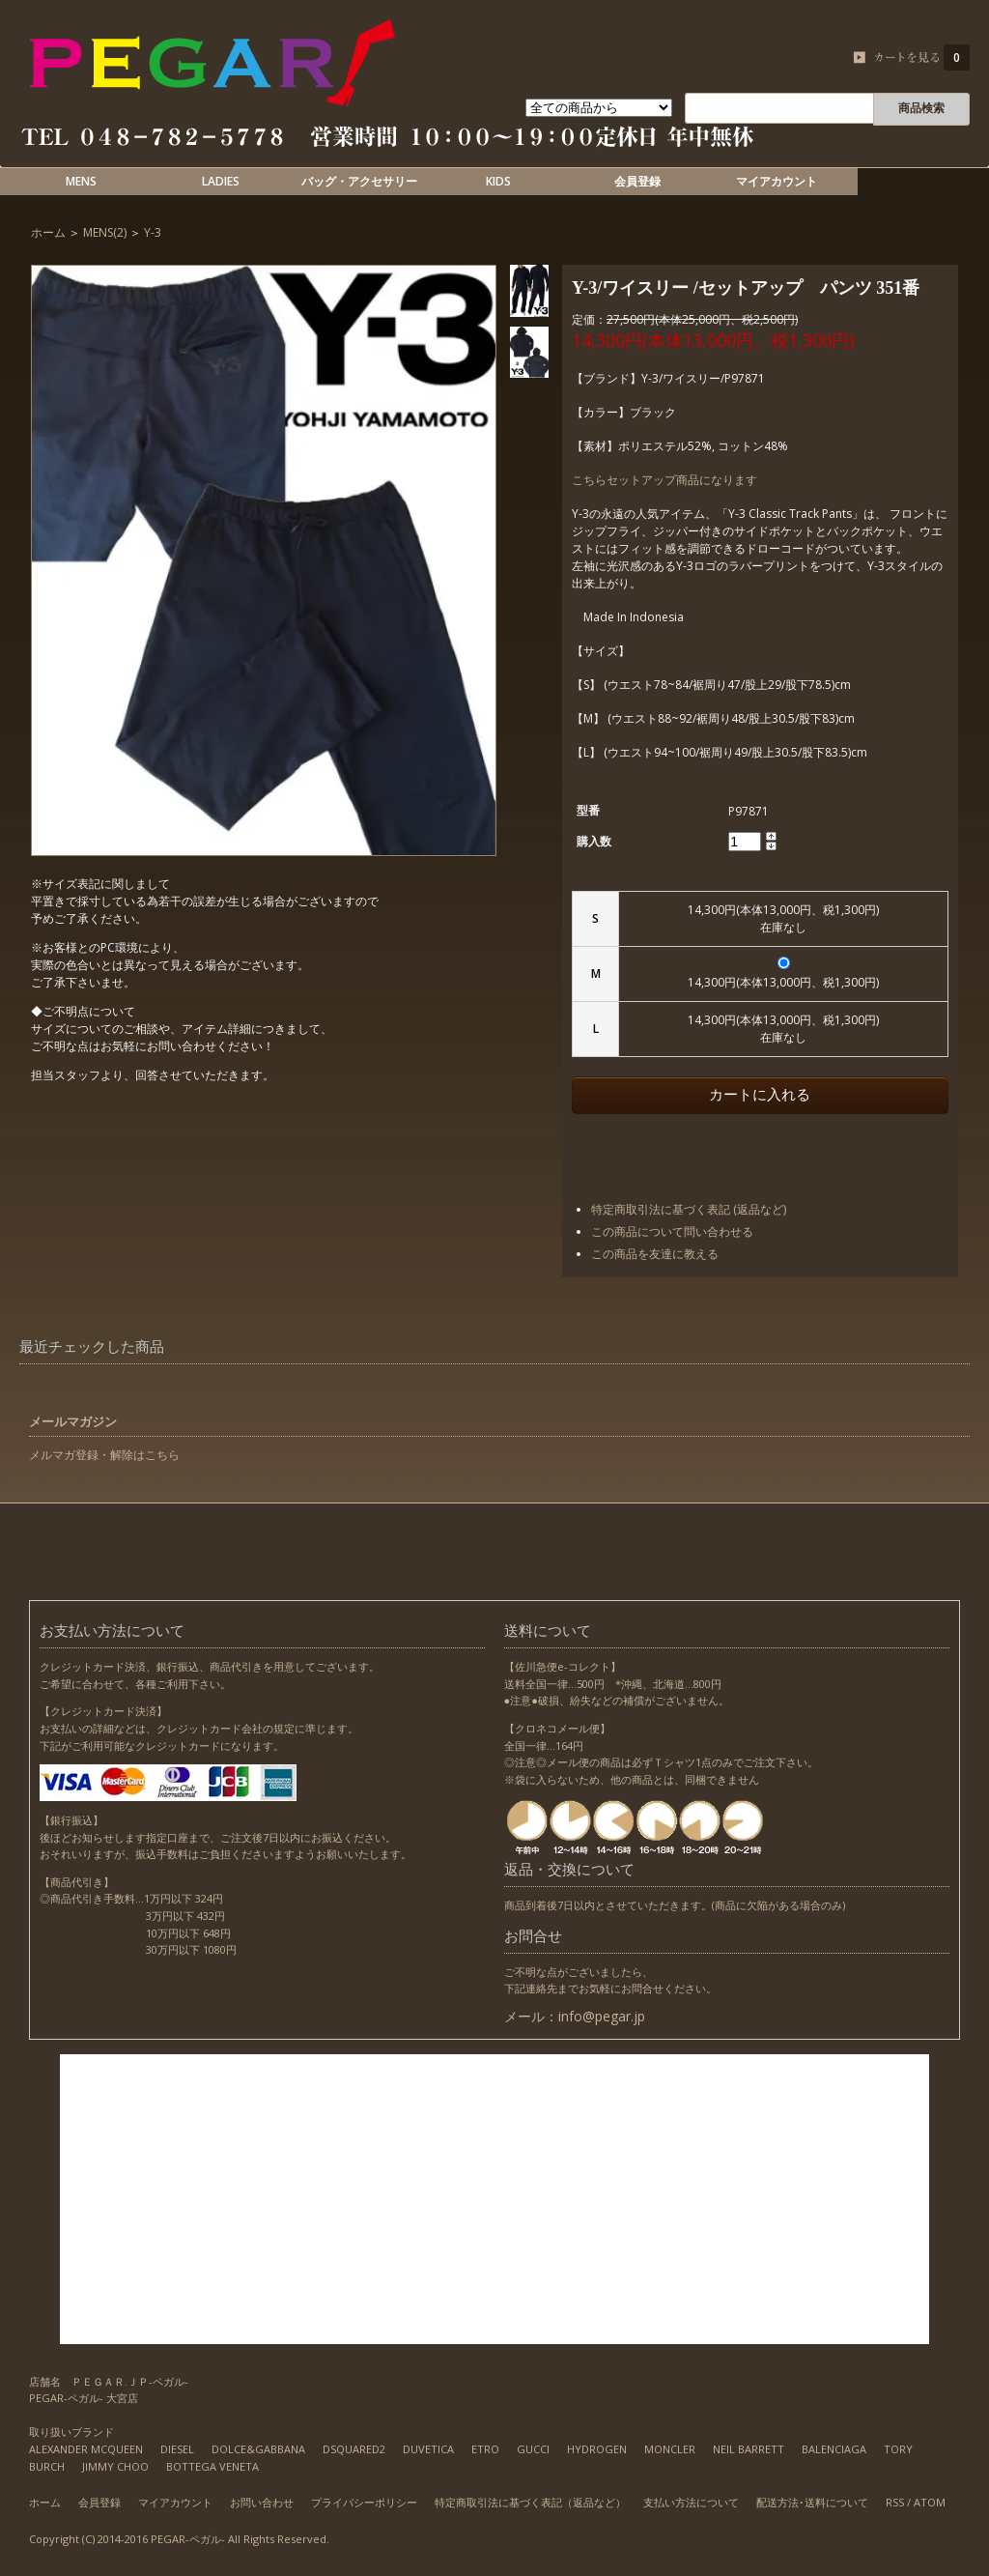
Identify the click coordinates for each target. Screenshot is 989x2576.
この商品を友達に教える (655, 1253)
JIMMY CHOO (115, 2466)
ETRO (485, 2449)
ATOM (930, 2502)
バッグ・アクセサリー (359, 181)
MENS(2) (105, 232)
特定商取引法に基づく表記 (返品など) (688, 1209)
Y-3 (152, 232)
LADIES (221, 181)
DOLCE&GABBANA (258, 2449)
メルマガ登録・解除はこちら (104, 1454)
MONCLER (669, 2449)
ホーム (48, 232)
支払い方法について (691, 2502)
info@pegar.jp (601, 2016)
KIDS (498, 181)
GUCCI (533, 2449)
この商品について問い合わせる (672, 1231)
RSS (895, 2502)
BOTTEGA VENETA (212, 2466)
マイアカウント (776, 181)
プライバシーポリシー (364, 2502)
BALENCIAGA (834, 2449)
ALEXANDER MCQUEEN (86, 2449)
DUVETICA (428, 2449)
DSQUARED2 (354, 2449)
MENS (81, 181)
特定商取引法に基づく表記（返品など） (530, 2502)
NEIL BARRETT (748, 2449)
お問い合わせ (262, 2502)
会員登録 (637, 181)
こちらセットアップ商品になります (664, 480)
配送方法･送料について (812, 2502)
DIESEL (177, 2449)
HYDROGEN (597, 2449)
